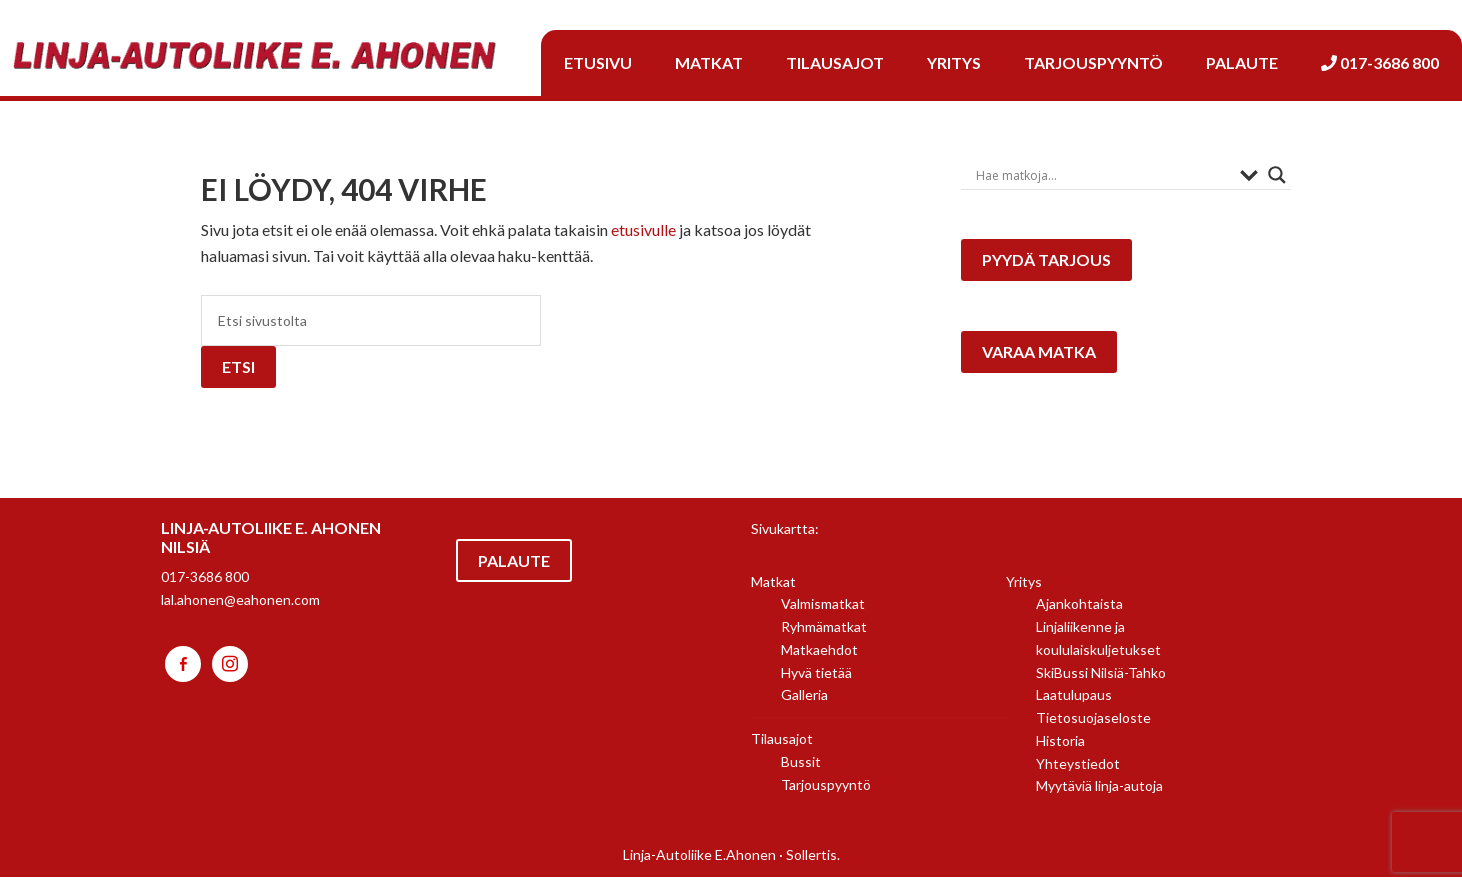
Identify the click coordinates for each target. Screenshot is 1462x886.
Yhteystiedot (1078, 772)
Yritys (1024, 590)
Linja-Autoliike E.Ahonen (699, 863)
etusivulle (643, 229)
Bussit (801, 770)
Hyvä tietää (816, 681)
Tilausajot (782, 747)
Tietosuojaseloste (1093, 726)
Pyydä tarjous (1049, 264)
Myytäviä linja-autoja (1099, 795)
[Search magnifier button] (1277, 175)
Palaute (514, 569)
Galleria (804, 704)
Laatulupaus (1074, 704)
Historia (1060, 749)
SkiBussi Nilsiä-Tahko (1101, 681)
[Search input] (1103, 175)
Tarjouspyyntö (826, 793)
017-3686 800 (205, 585)
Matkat (773, 590)
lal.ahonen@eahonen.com (240, 608)
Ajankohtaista (1079, 613)
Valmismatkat (823, 613)
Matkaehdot (819, 658)
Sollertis (811, 863)
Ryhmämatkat (824, 635)
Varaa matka (1042, 365)
